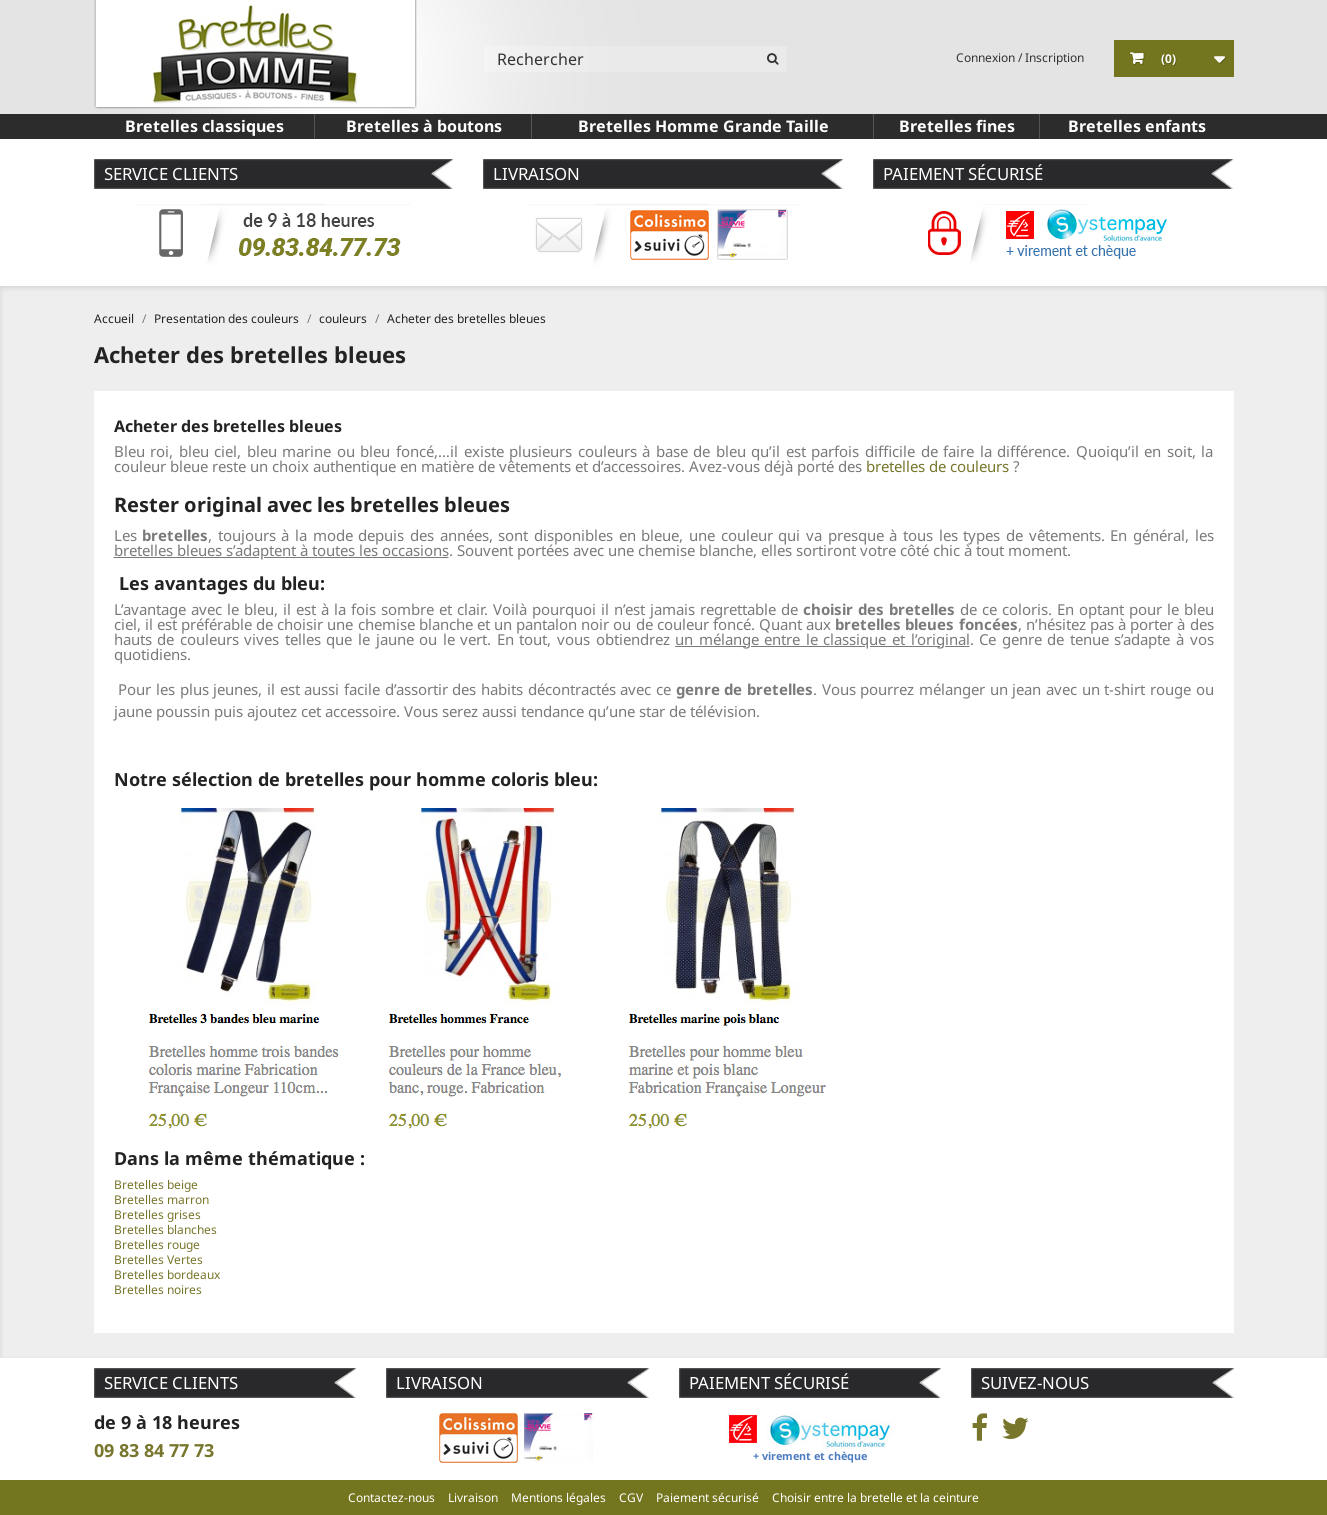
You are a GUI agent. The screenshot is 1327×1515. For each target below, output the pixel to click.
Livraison (473, 1497)
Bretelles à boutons (424, 126)
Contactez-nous (391, 1497)
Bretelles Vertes (158, 1259)
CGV (631, 1497)
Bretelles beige (156, 1184)
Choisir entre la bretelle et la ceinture (875, 1497)
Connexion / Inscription (1020, 57)
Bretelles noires (158, 1289)
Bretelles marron (161, 1199)
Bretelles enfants (1137, 126)
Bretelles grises (157, 1214)
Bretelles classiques (204, 126)
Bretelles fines (957, 126)
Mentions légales (558, 1497)
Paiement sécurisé (707, 1497)
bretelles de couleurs (937, 466)
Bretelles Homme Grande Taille (703, 126)
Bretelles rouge (157, 1244)
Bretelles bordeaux (167, 1274)
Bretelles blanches (165, 1229)
